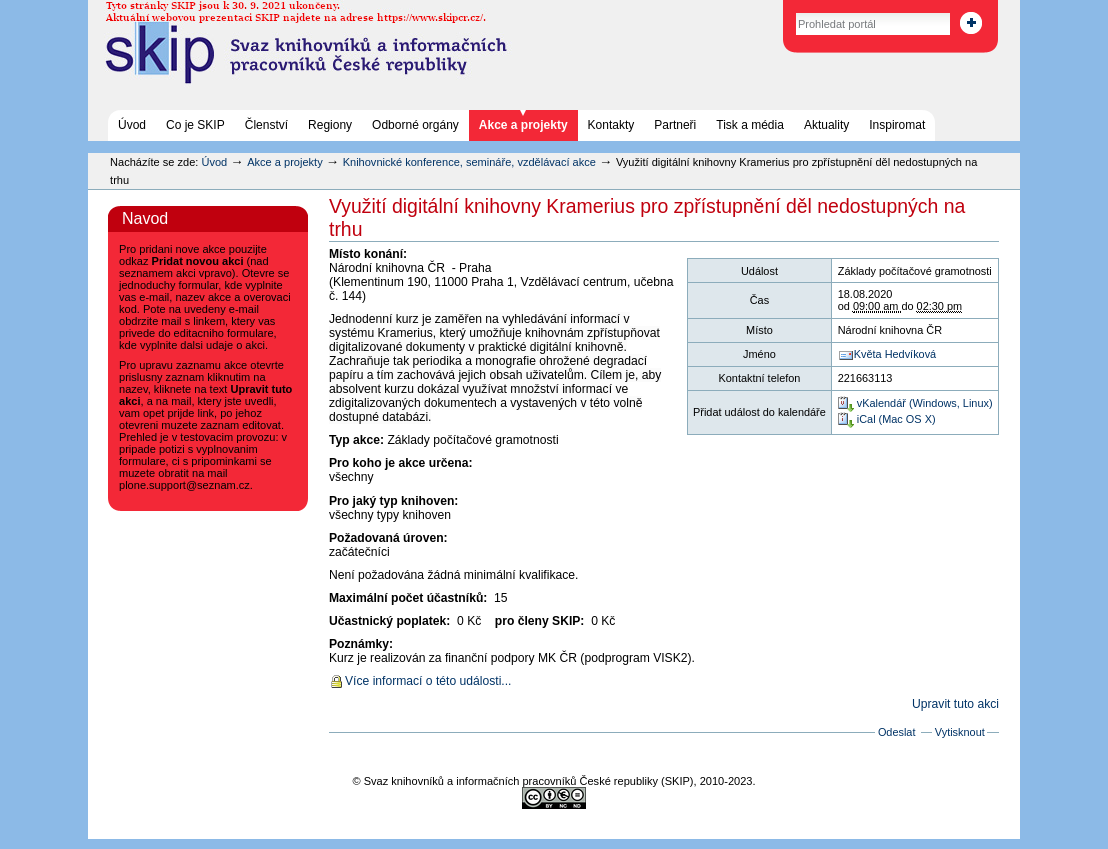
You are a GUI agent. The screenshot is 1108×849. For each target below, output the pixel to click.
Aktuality (826, 125)
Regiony (330, 125)
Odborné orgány (415, 125)
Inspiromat (897, 125)
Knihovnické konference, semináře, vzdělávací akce (471, 162)
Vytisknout (960, 732)
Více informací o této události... (428, 681)
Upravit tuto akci (955, 704)
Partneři (675, 125)
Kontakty (611, 125)
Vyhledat (774, 9)
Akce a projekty (523, 125)
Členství (266, 125)
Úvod (132, 125)
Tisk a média (750, 125)
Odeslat (897, 732)
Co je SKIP (195, 125)
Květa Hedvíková (895, 354)
